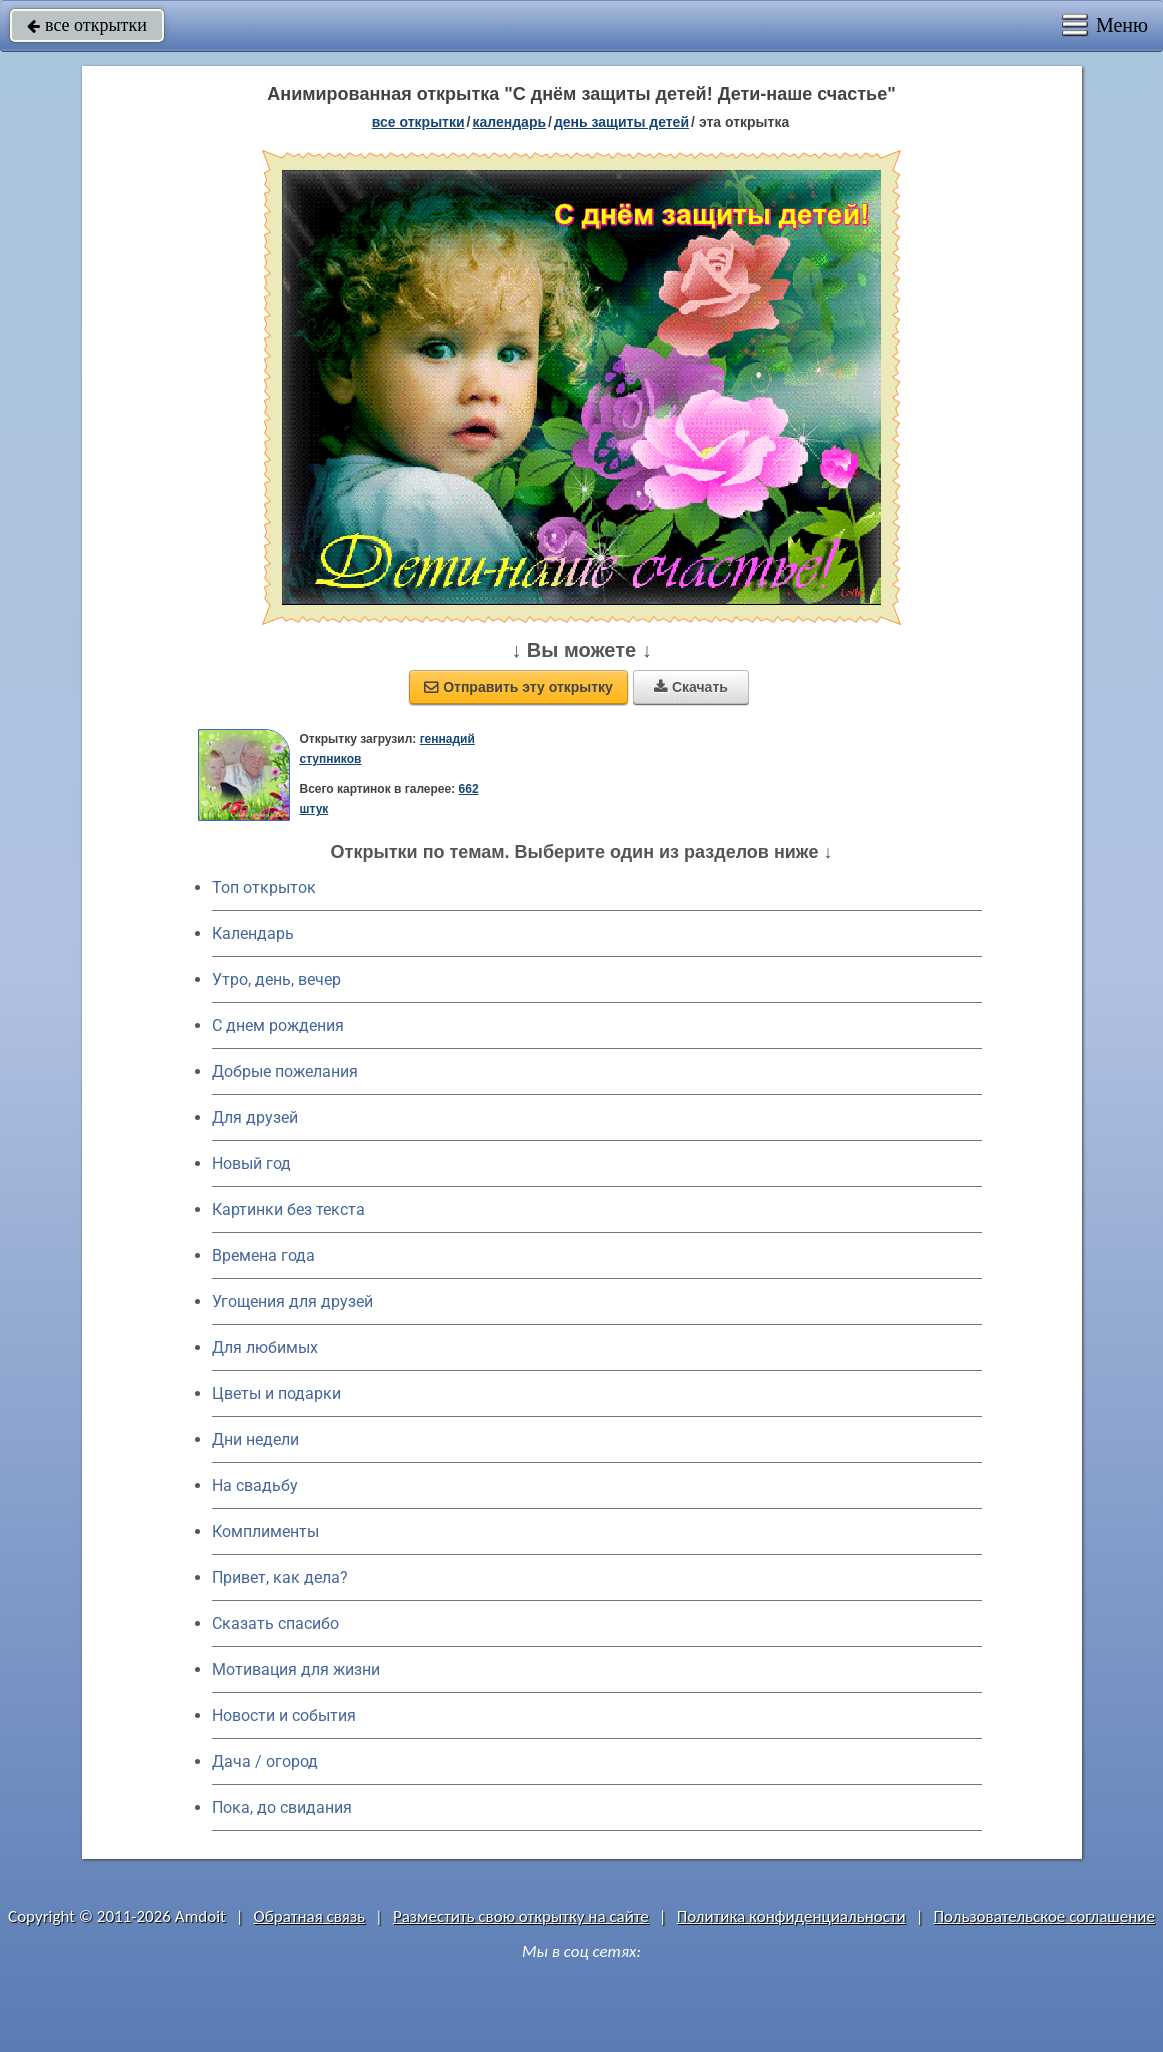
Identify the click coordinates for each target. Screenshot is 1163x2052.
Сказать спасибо (275, 1623)
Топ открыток (264, 887)
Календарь (509, 122)
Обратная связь (310, 1916)
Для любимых (265, 1347)
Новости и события (284, 1715)
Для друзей (255, 1117)
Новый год (251, 1163)
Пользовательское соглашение (1044, 1916)
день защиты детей (621, 122)
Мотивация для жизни (296, 1669)
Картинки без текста (288, 1209)
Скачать (691, 687)
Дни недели (255, 1439)
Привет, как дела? (280, 1577)
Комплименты (265, 1531)
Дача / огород (265, 1761)
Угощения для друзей (292, 1301)
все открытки (87, 25)
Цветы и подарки (276, 1393)
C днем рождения (278, 1025)
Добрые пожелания (285, 1071)
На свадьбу (255, 1485)
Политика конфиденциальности (791, 1916)
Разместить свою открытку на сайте (521, 1916)
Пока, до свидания (282, 1807)
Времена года (263, 1255)
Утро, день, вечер (276, 979)
